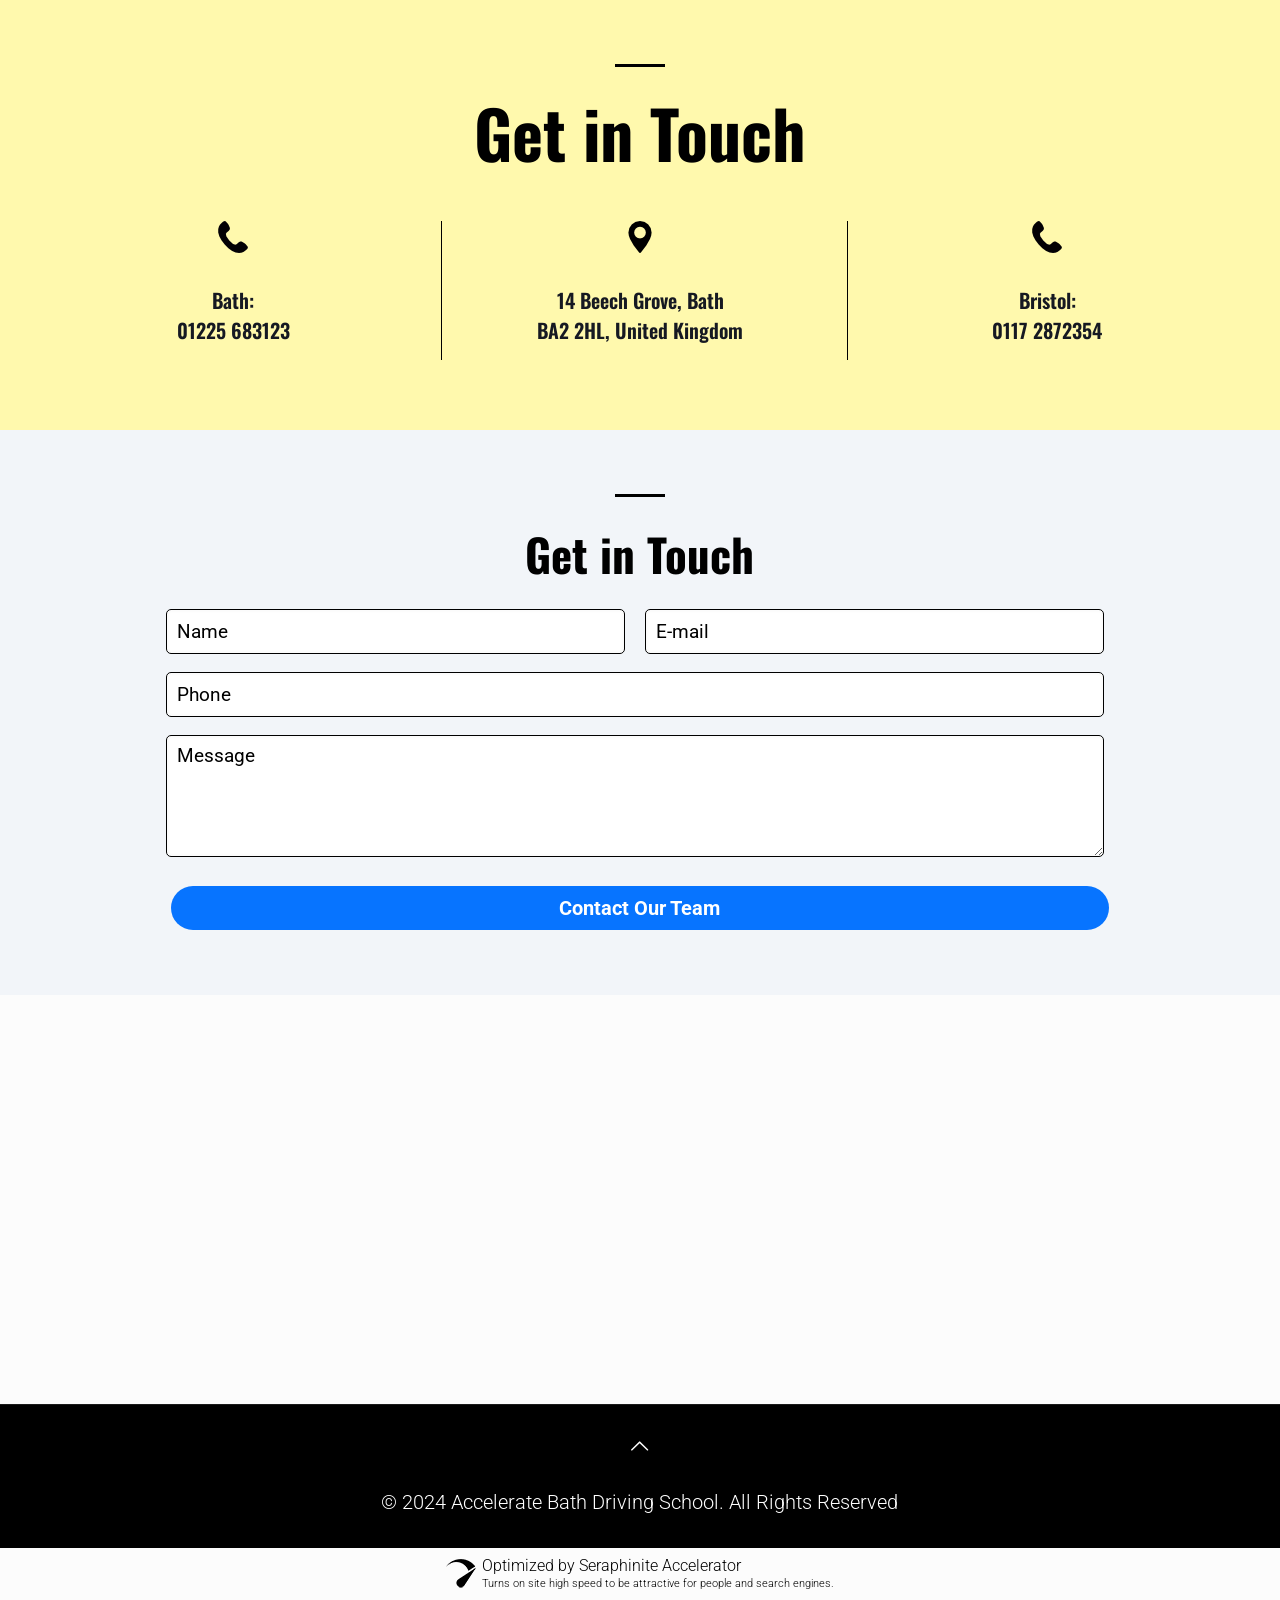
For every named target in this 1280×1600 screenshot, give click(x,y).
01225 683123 (233, 330)
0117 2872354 (1047, 330)
